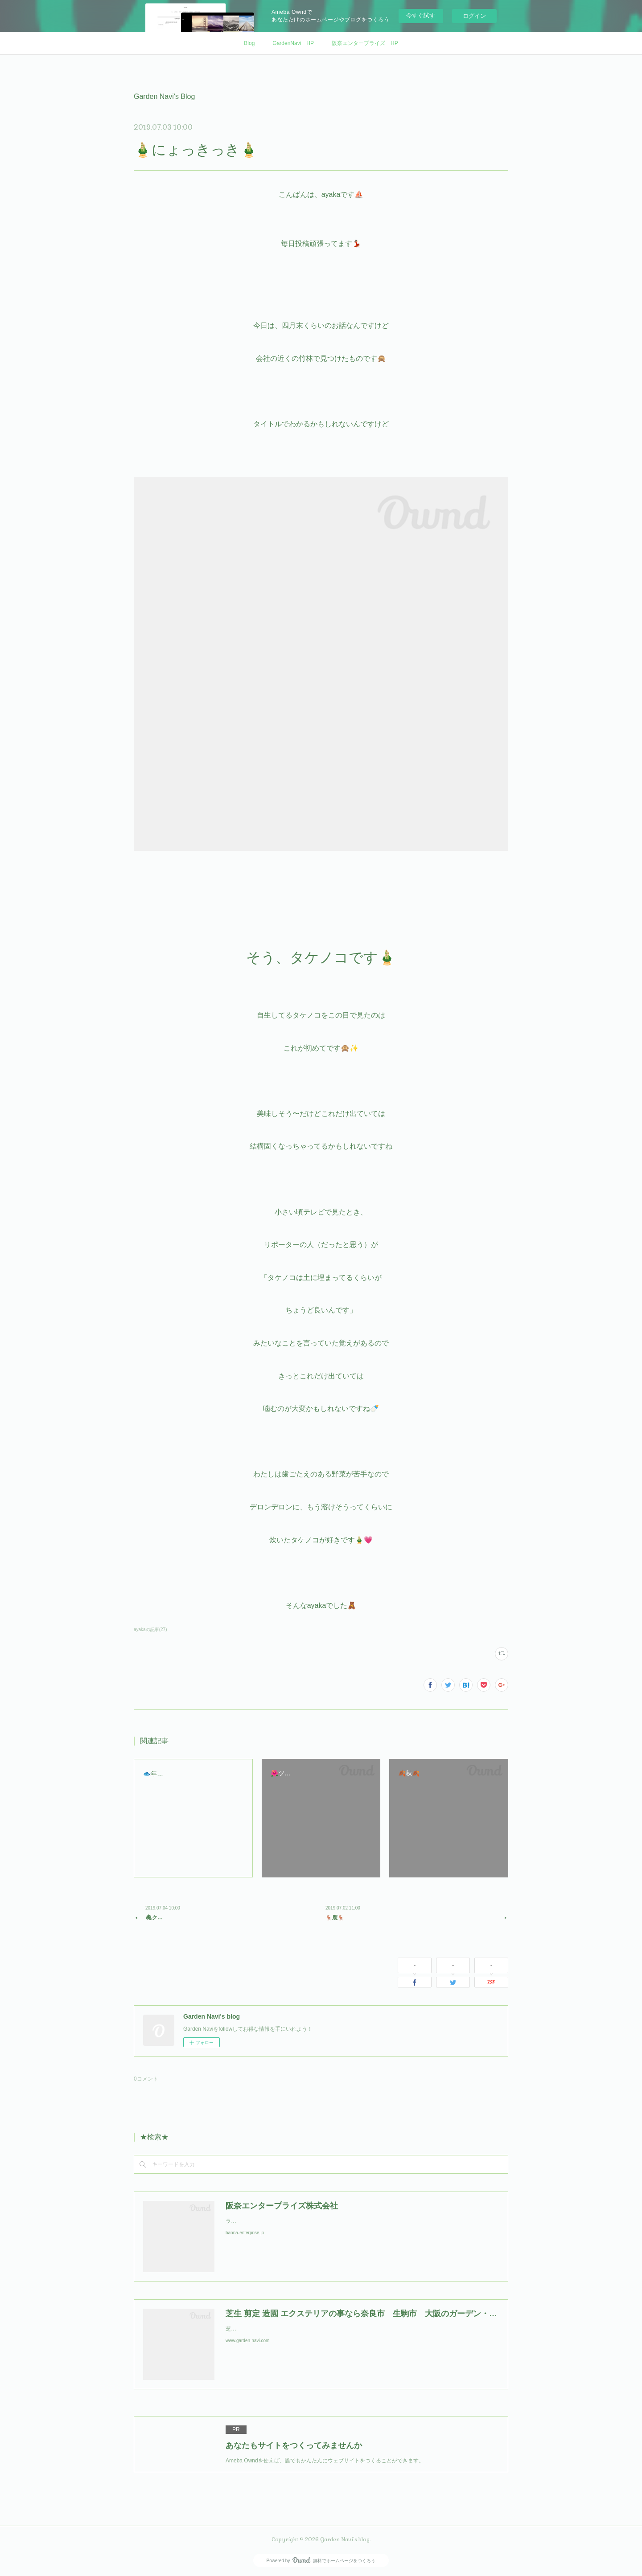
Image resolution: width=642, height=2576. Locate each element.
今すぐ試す (420, 15)
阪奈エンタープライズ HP (365, 43)
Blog (249, 43)
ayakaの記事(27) (150, 1629)
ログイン (474, 15)
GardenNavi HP (293, 43)
